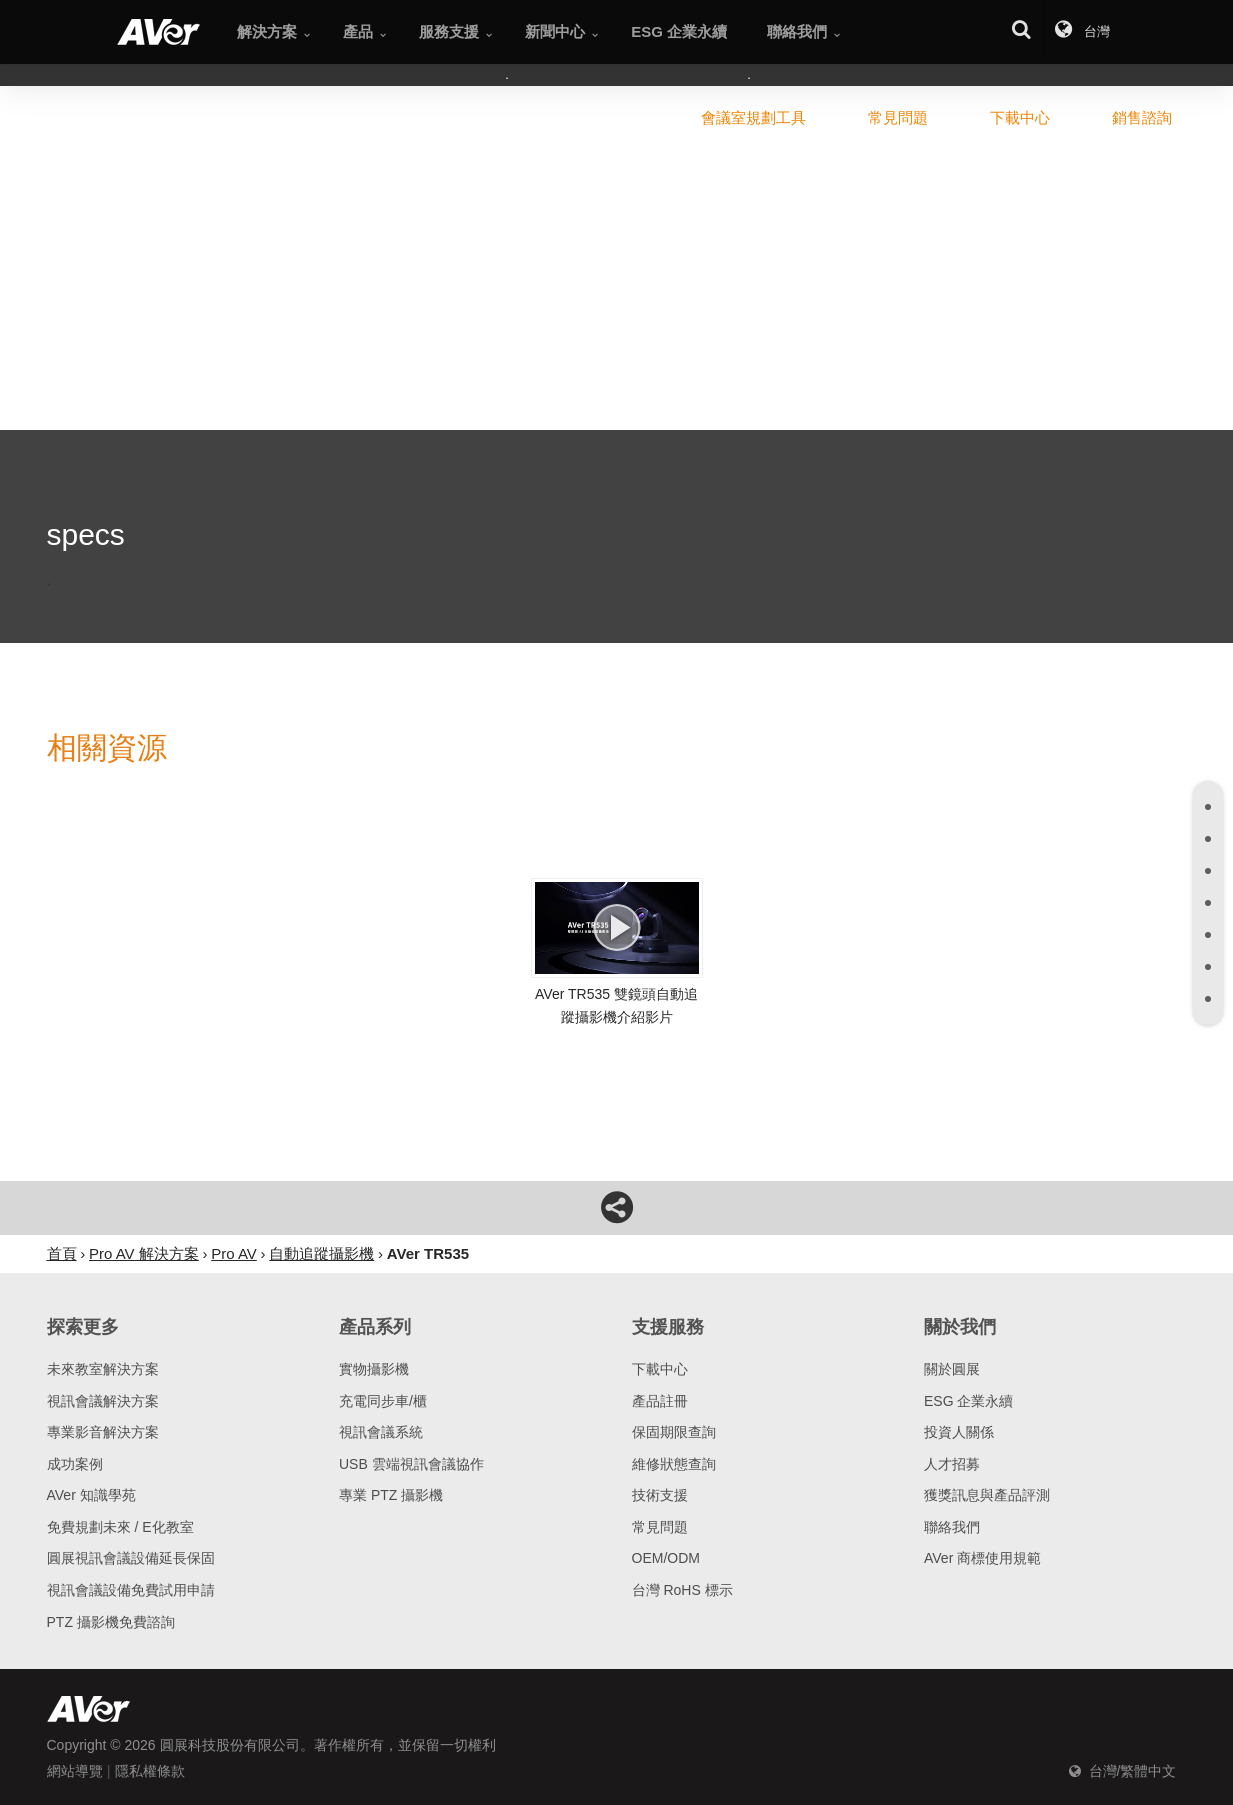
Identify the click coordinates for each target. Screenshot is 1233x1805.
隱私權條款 (150, 1771)
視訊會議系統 (381, 1432)
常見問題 (660, 1527)
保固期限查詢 (674, 1432)
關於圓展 (952, 1369)
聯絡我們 (952, 1527)
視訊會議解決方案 (103, 1401)
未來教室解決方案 (103, 1369)
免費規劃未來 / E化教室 (120, 1527)
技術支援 (660, 1495)
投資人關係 (959, 1432)
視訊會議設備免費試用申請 (131, 1590)
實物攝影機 (374, 1369)
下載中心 (660, 1369)
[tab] (1208, 807)
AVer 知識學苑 (91, 1495)
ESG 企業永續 (968, 1401)
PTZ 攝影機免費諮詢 (111, 1622)
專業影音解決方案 (103, 1432)
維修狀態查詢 (674, 1464)
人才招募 (952, 1464)
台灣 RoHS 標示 (682, 1590)
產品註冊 (660, 1401)
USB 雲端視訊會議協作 (411, 1464)
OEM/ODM (666, 1558)
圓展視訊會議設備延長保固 (131, 1558)
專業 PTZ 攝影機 (391, 1495)
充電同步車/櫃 (383, 1401)
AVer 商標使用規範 (982, 1558)
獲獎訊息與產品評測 (987, 1495)
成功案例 (75, 1464)
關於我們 (960, 1327)
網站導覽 (75, 1771)
